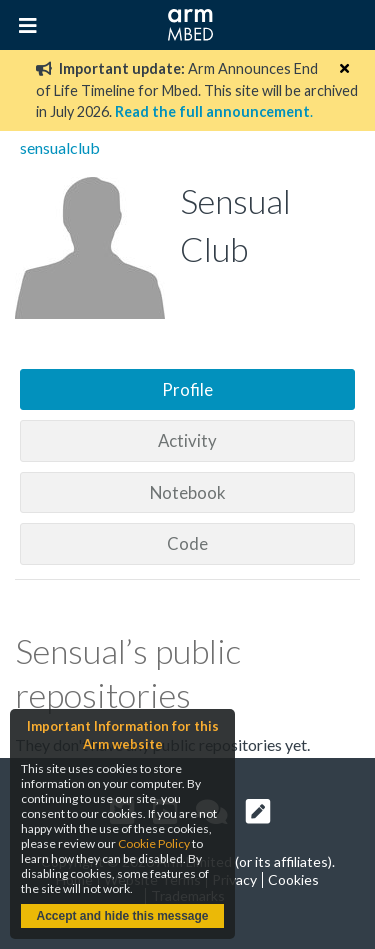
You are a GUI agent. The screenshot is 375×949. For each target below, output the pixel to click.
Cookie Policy (154, 843)
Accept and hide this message (122, 916)
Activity (187, 440)
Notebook (188, 492)
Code (187, 543)
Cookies (293, 879)
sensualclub (60, 147)
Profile (187, 389)
